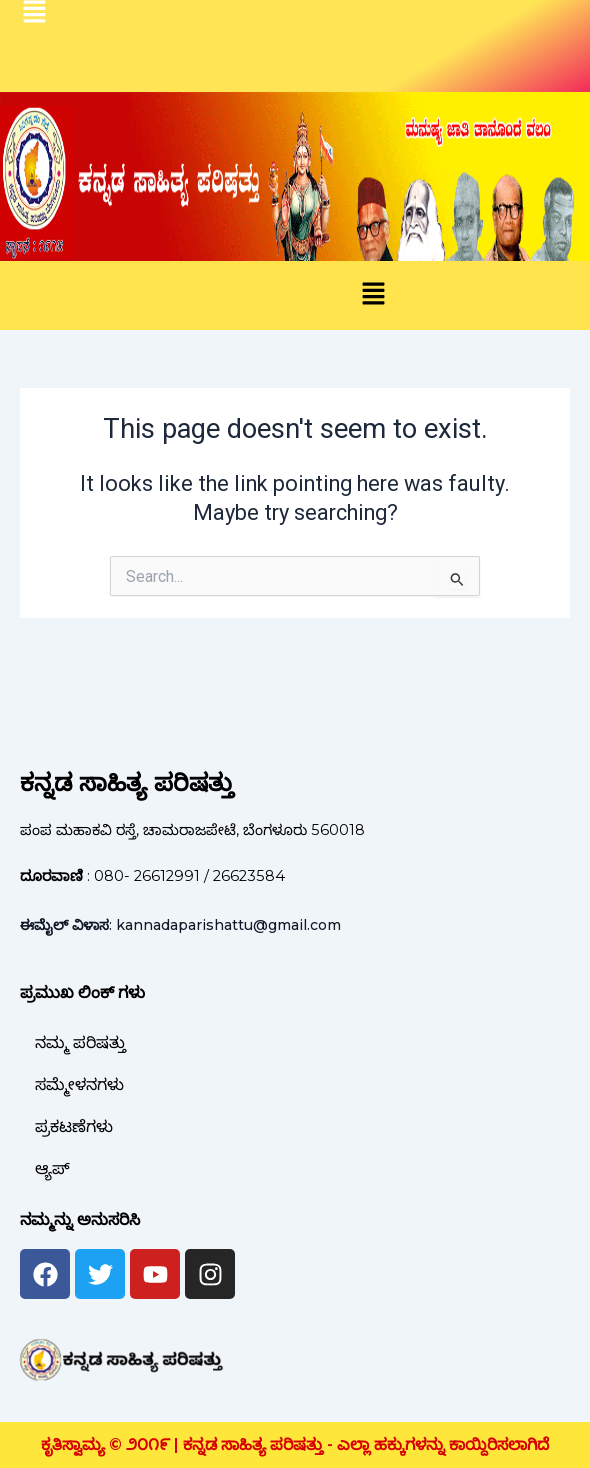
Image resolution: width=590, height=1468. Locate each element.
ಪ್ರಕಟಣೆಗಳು (74, 1126)
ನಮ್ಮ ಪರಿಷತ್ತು (80, 1042)
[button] (373, 295)
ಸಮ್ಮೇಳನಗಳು (79, 1084)
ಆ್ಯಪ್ (52, 1168)
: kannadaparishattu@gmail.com (180, 925)
